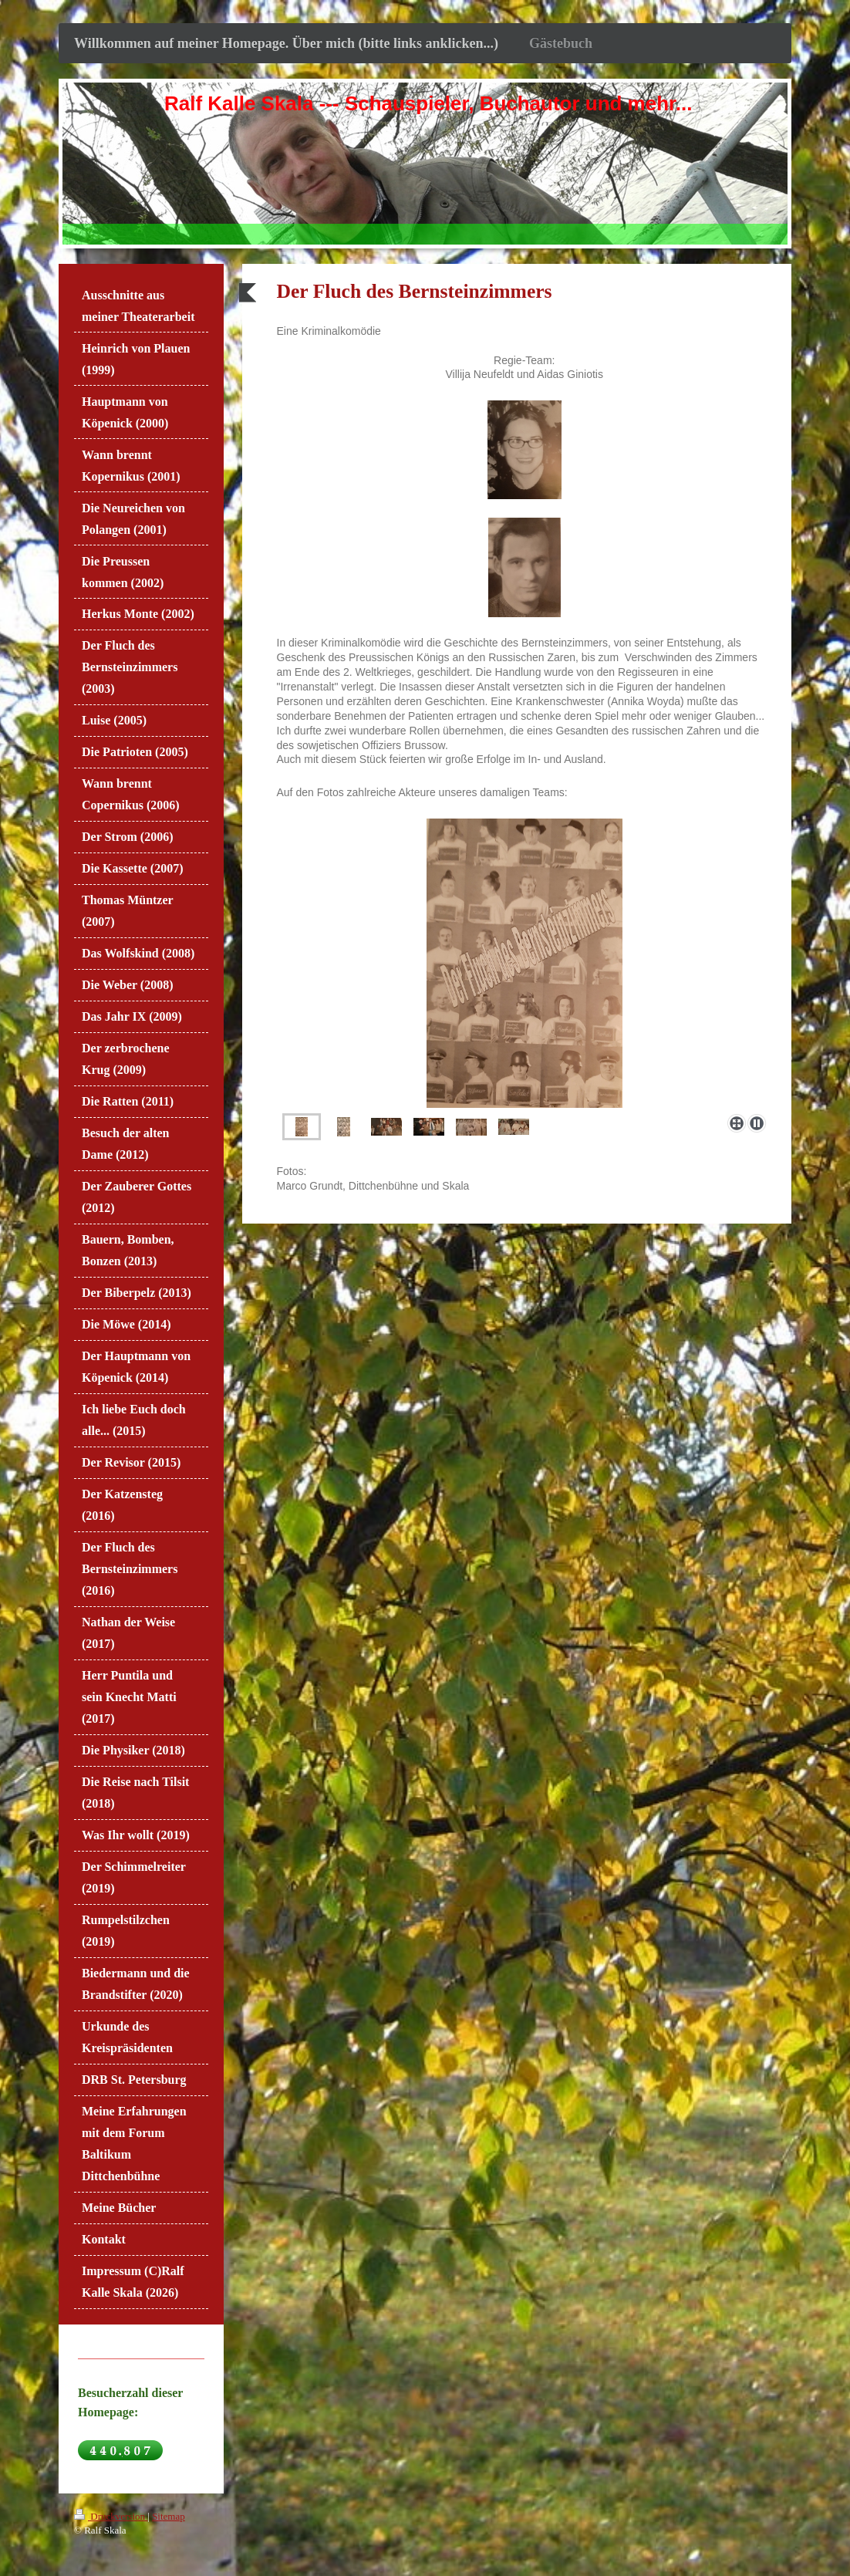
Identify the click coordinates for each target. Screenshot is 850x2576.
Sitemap (168, 2516)
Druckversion (110, 2516)
